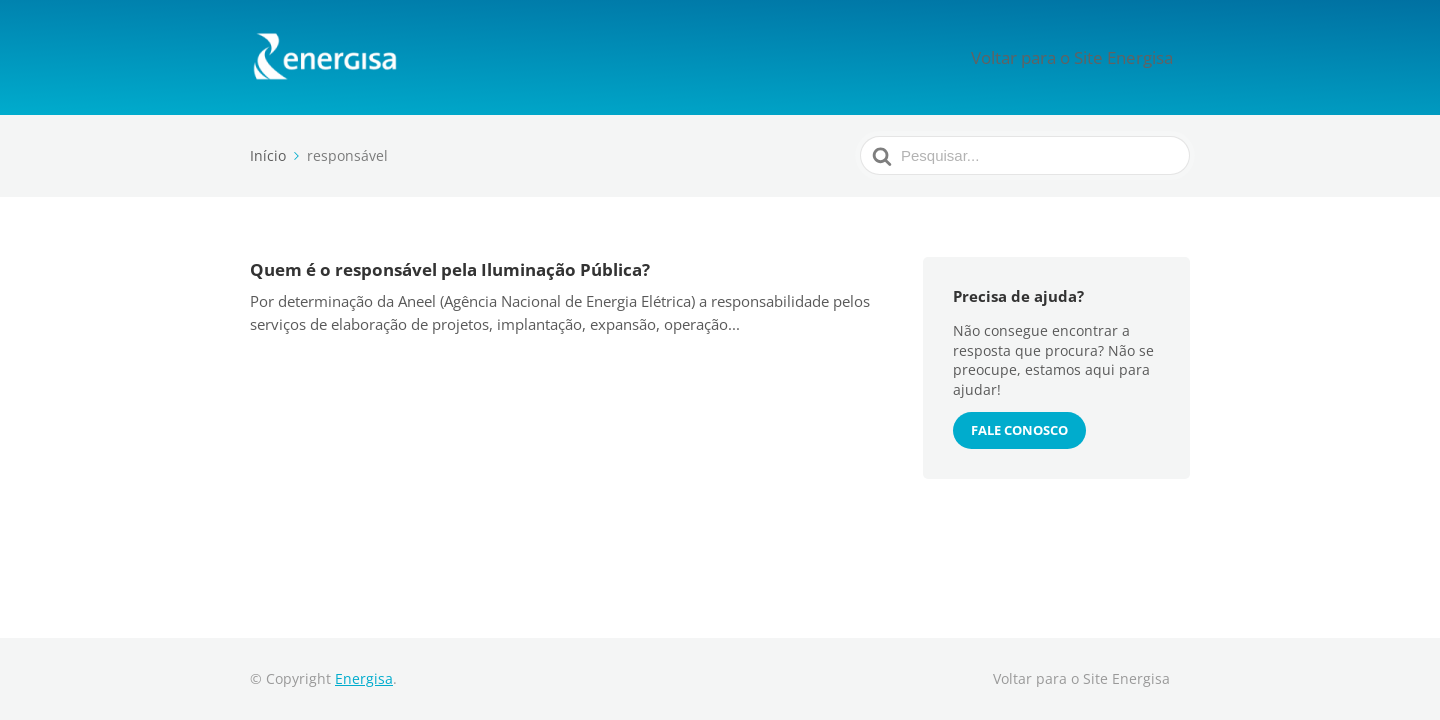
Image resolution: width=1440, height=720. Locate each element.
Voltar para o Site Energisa (1092, 57)
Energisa (364, 678)
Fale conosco (1019, 430)
